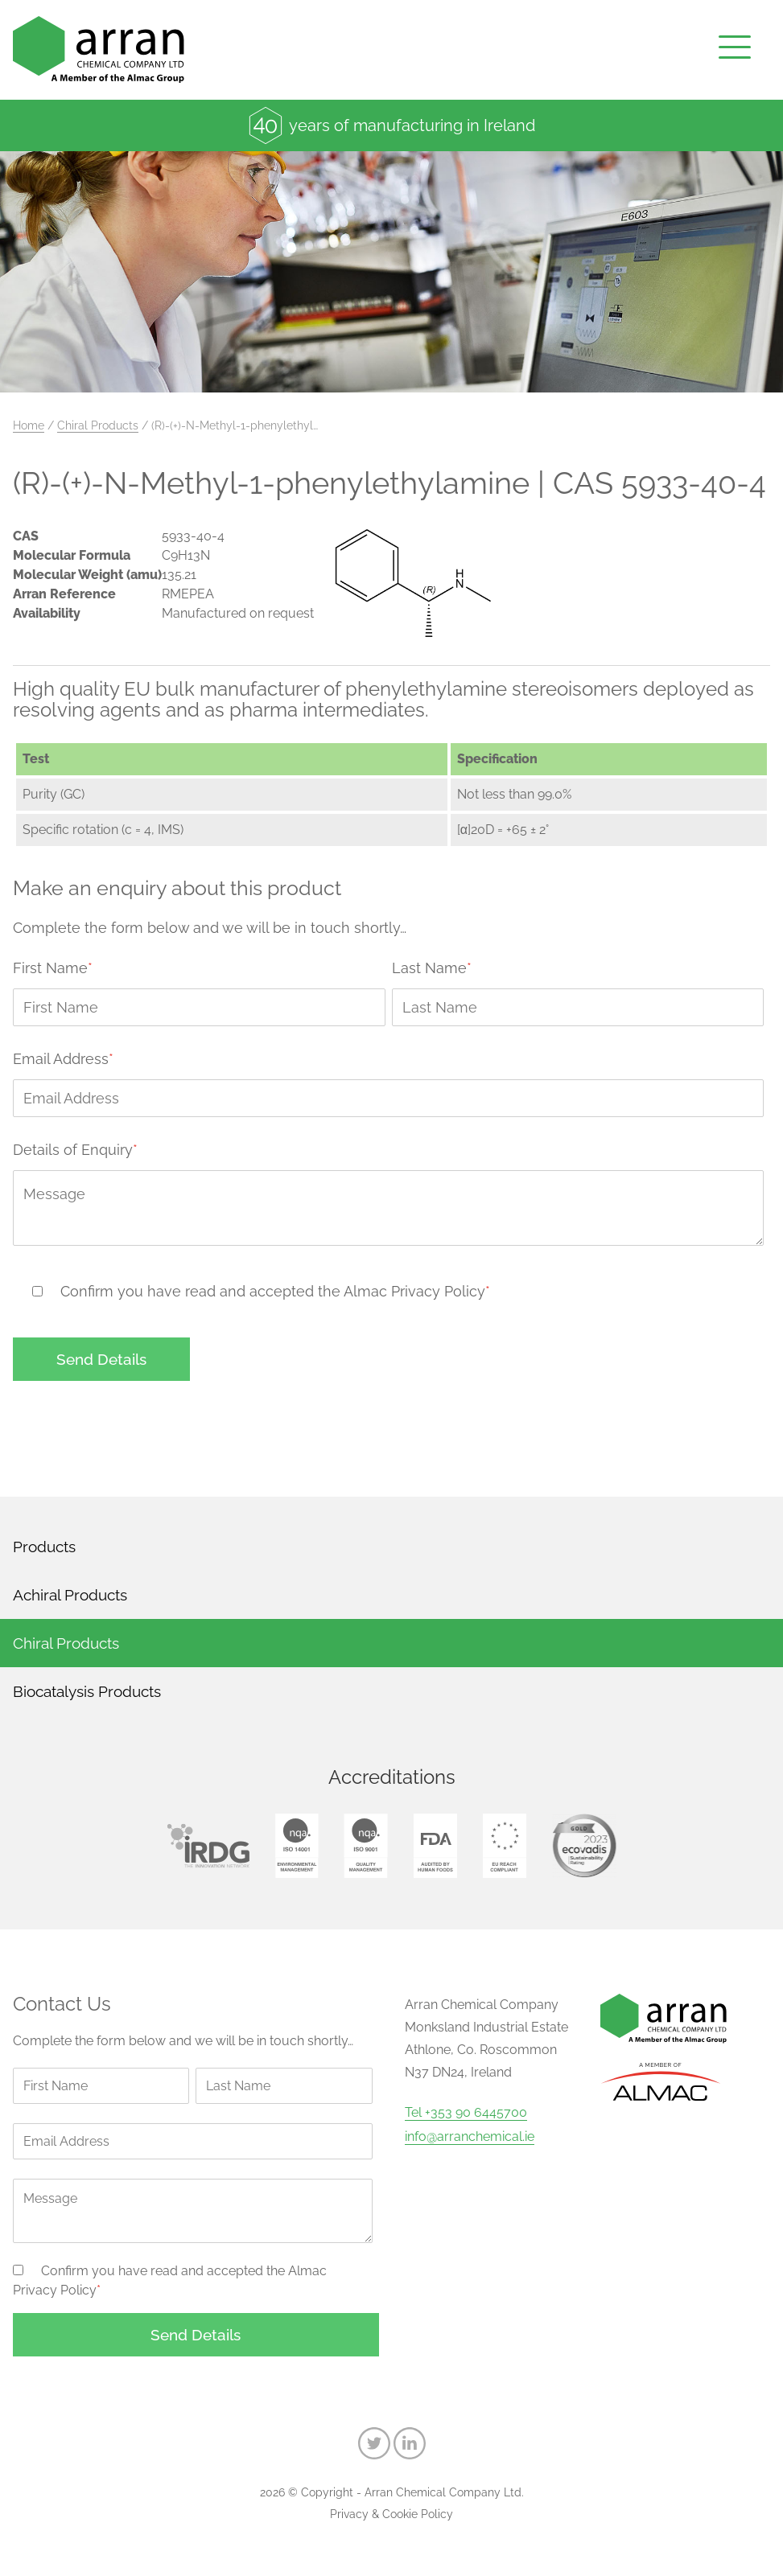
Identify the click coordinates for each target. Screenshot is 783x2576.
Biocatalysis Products (87, 1691)
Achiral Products (70, 1595)
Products (44, 1546)
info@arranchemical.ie (469, 2137)
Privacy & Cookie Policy (391, 2514)
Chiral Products (97, 425)
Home (28, 425)
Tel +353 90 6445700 (466, 2113)
